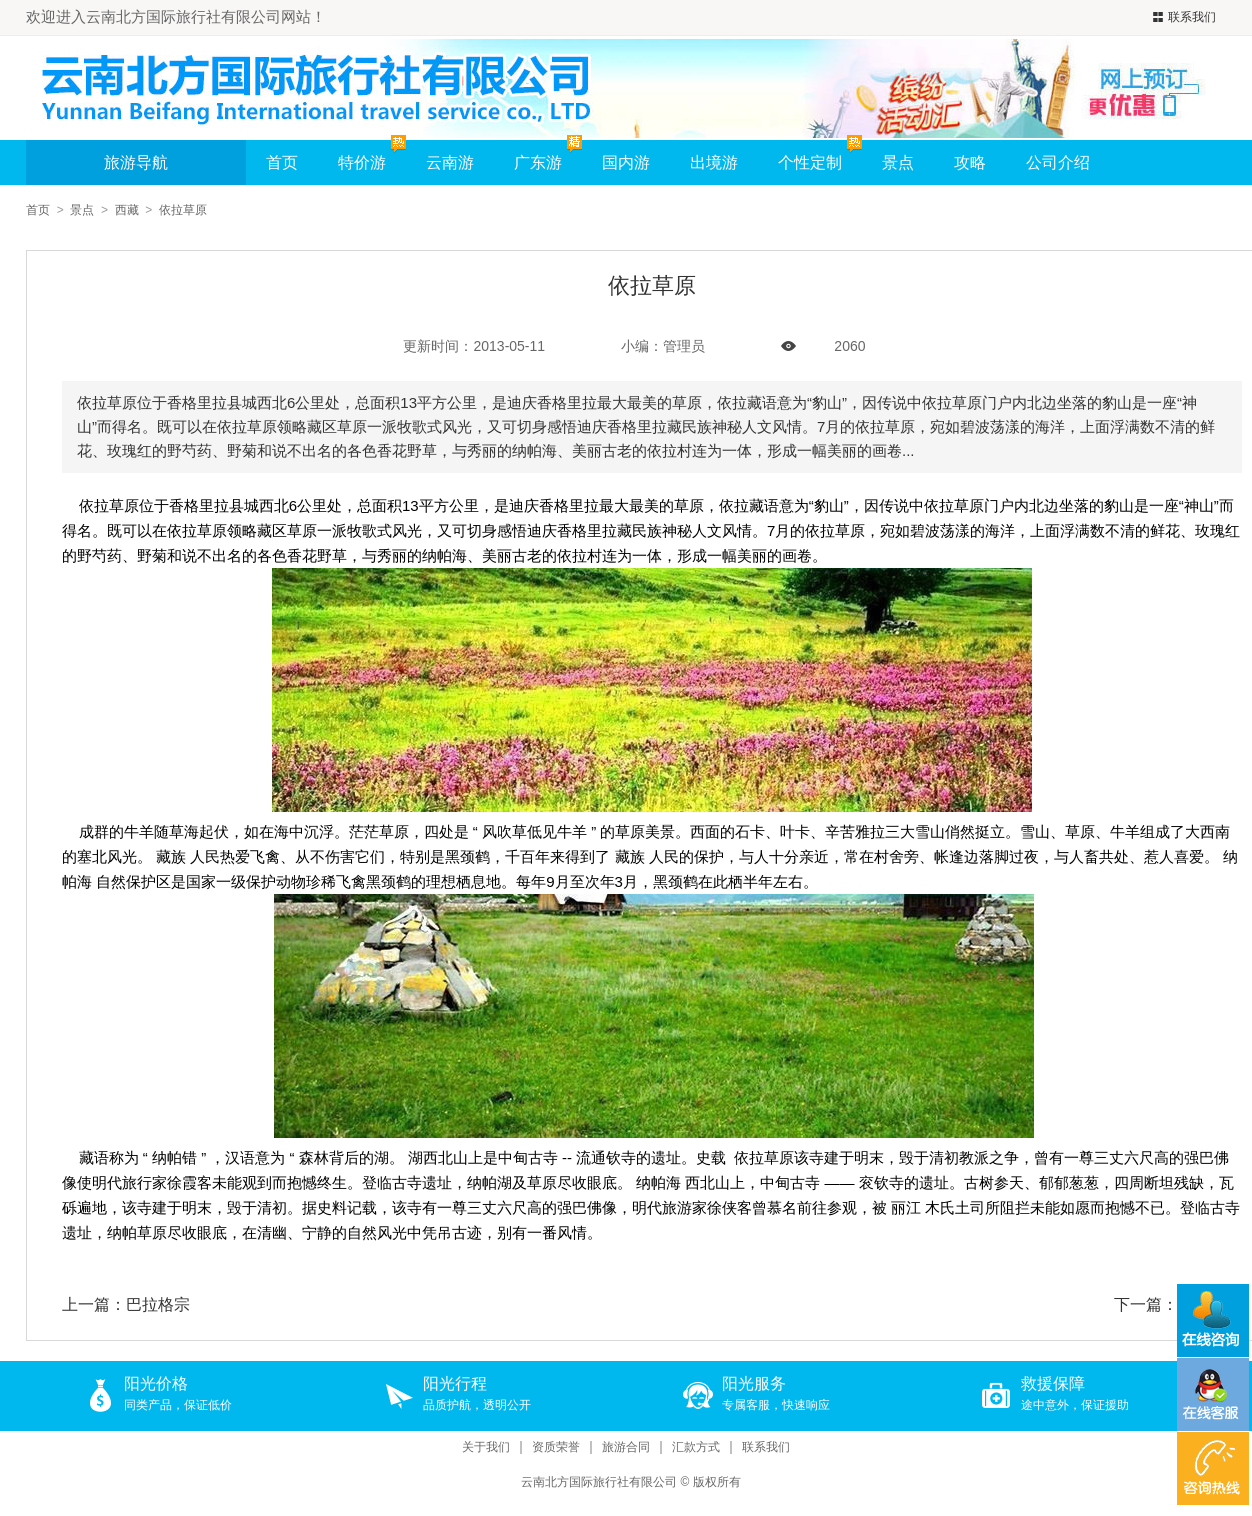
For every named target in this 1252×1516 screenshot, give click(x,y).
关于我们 (486, 1447)
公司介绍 (1058, 162)
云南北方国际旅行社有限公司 (599, 1482)
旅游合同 (626, 1447)
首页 (282, 162)
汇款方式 (696, 1447)
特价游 (372, 155)
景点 (898, 162)
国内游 (626, 162)
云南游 (450, 162)
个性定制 (810, 162)
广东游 (538, 162)
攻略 (970, 162)
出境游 (714, 162)
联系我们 (1182, 17)
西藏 (127, 210)
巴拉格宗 (158, 1304)
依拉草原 (183, 210)
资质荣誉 (556, 1447)
